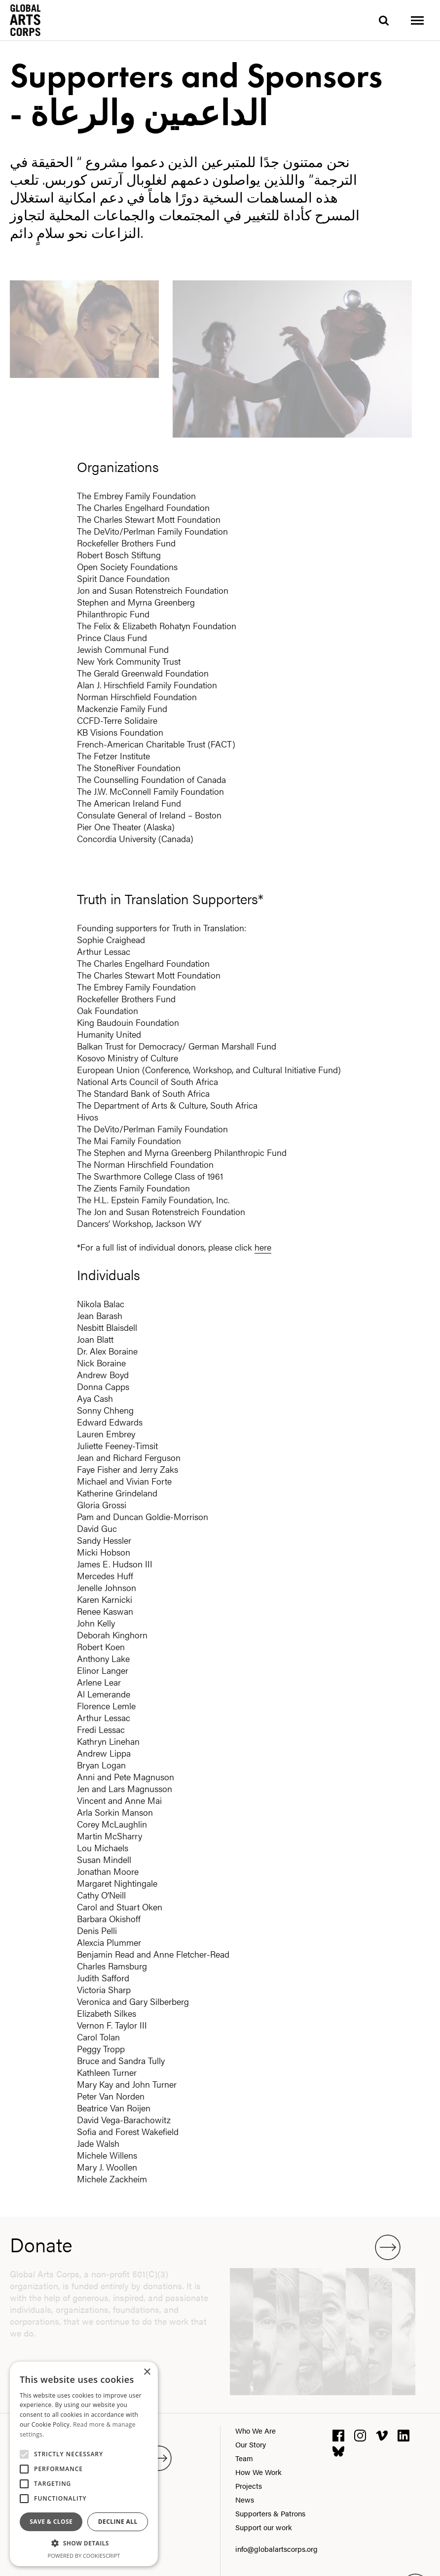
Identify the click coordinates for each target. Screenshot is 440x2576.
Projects (248, 2485)
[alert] (84, 2464)
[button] (84, 2543)
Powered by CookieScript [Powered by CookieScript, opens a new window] (84, 2555)
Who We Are (255, 2430)
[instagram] (360, 2434)
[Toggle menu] (417, 20)
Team (244, 2458)
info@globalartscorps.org (276, 2548)
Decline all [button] (118, 2521)
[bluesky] (338, 2450)
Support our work (263, 2527)
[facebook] (338, 2434)
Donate (205, 2244)
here (263, 1247)
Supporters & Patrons (270, 2513)
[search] (384, 20)
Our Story (250, 2444)
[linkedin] (403, 2434)
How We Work (258, 2472)
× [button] (146, 2372)
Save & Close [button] (51, 2521)
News (244, 2499)
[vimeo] (382, 2434)
